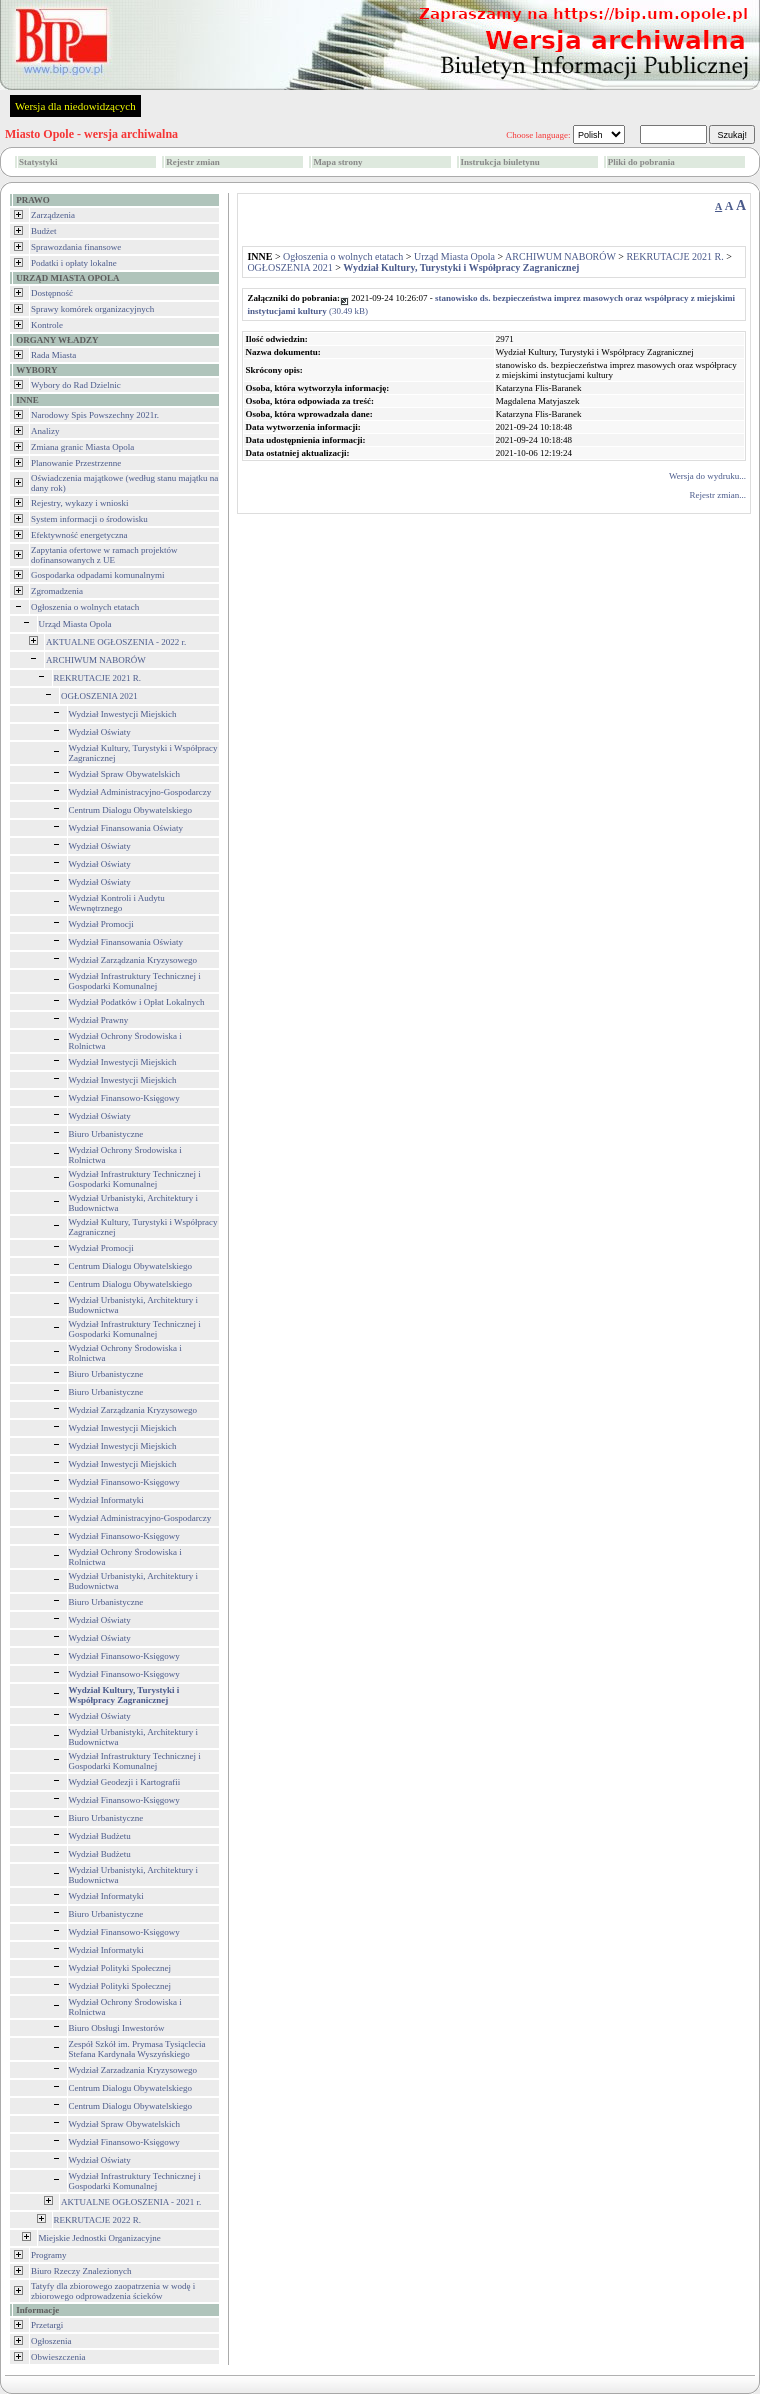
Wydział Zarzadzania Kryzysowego (133, 2070)
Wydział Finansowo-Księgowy (124, 1098)
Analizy (45, 431)
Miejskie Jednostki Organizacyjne (100, 2238)
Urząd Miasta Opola (75, 624)
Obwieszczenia (58, 2357)
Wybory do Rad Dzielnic (76, 385)
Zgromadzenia (57, 591)
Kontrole (47, 325)
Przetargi (47, 2325)
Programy (49, 2255)
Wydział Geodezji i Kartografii (125, 1782)
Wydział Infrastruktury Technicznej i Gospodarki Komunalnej (135, 981)
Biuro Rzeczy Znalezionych (81, 2271)
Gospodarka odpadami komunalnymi (97, 575)
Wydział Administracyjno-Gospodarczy (140, 792)
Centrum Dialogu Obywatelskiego (130, 810)
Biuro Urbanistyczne (106, 1134)
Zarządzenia (53, 215)
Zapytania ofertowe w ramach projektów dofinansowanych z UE (104, 555)
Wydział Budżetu (100, 1836)
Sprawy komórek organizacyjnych (92, 309)
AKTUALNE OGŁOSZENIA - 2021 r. (131, 2202)
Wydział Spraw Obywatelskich (124, 774)
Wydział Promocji (101, 924)
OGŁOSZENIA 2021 (99, 696)
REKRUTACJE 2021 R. (98, 678)
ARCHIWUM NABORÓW (96, 660)
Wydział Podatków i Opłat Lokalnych (137, 1002)
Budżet (44, 231)
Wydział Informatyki (106, 1500)
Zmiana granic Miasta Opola (82, 447)
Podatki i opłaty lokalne (74, 263)
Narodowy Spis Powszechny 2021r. (95, 415)
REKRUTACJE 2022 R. (98, 2220)
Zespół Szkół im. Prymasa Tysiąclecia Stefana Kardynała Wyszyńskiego (137, 2049)
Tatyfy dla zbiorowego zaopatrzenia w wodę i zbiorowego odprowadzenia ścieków (113, 2291)
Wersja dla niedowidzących (75, 106)
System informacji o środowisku (89, 519)
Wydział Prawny (99, 1020)
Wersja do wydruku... (707, 476)
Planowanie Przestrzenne (76, 463)
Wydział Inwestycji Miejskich (123, 714)
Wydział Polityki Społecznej (120, 1968)
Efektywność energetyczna (79, 535)
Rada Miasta (53, 355)
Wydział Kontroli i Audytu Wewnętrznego (117, 903)
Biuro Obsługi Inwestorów (117, 2028)
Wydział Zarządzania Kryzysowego (133, 960)
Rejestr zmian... (718, 495)
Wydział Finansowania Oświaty (126, 828)
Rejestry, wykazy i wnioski (79, 503)
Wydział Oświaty (100, 732)
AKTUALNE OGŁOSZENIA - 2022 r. (116, 642)
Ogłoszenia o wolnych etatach (85, 607)
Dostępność (52, 293)
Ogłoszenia (51, 2341)
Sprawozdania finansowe (76, 247)
